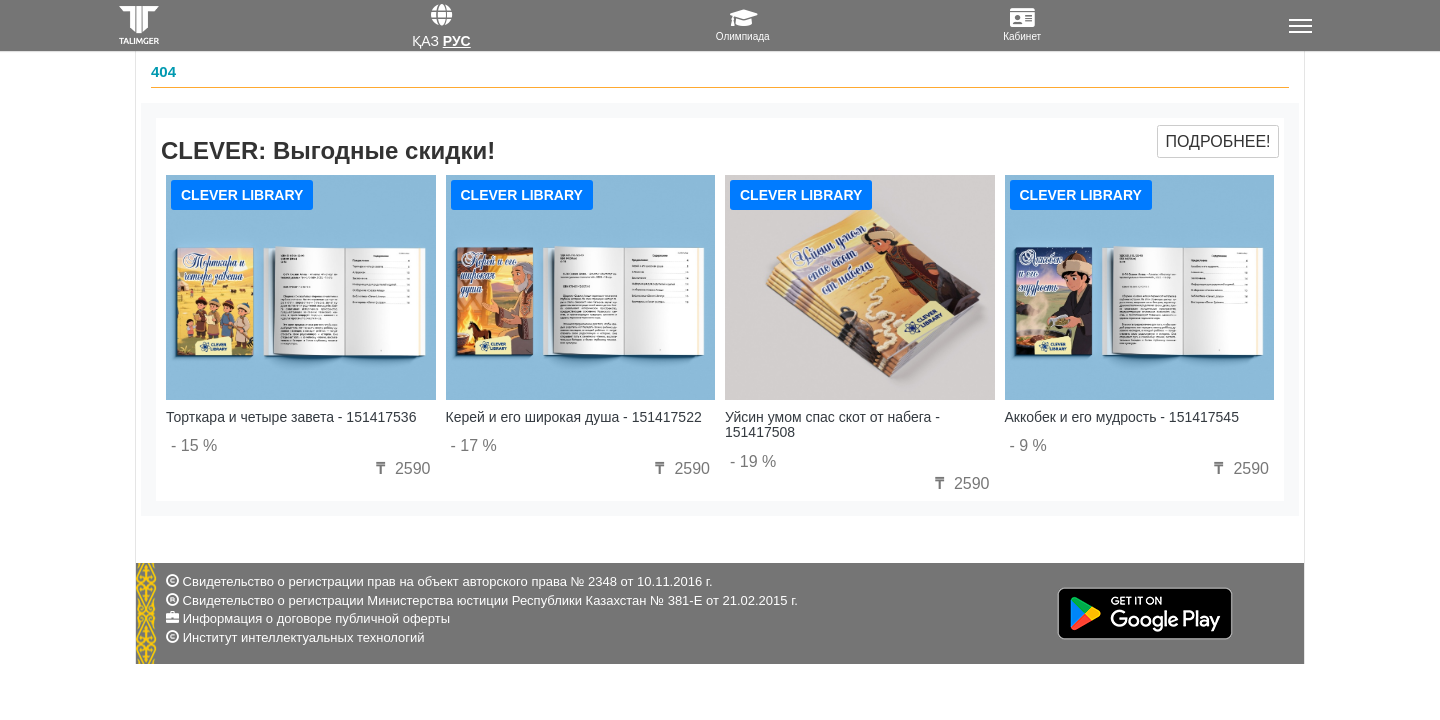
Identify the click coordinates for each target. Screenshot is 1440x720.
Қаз (425, 41)
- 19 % (753, 461)
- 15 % (194, 445)
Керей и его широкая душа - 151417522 (574, 417)
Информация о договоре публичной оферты (316, 618)
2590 (400, 468)
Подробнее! (1217, 141)
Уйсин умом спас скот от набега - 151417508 (832, 424)
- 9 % (1028, 445)
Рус (457, 41)
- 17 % (474, 445)
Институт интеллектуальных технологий (304, 637)
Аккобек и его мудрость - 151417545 (1122, 417)
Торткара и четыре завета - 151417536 (291, 417)
